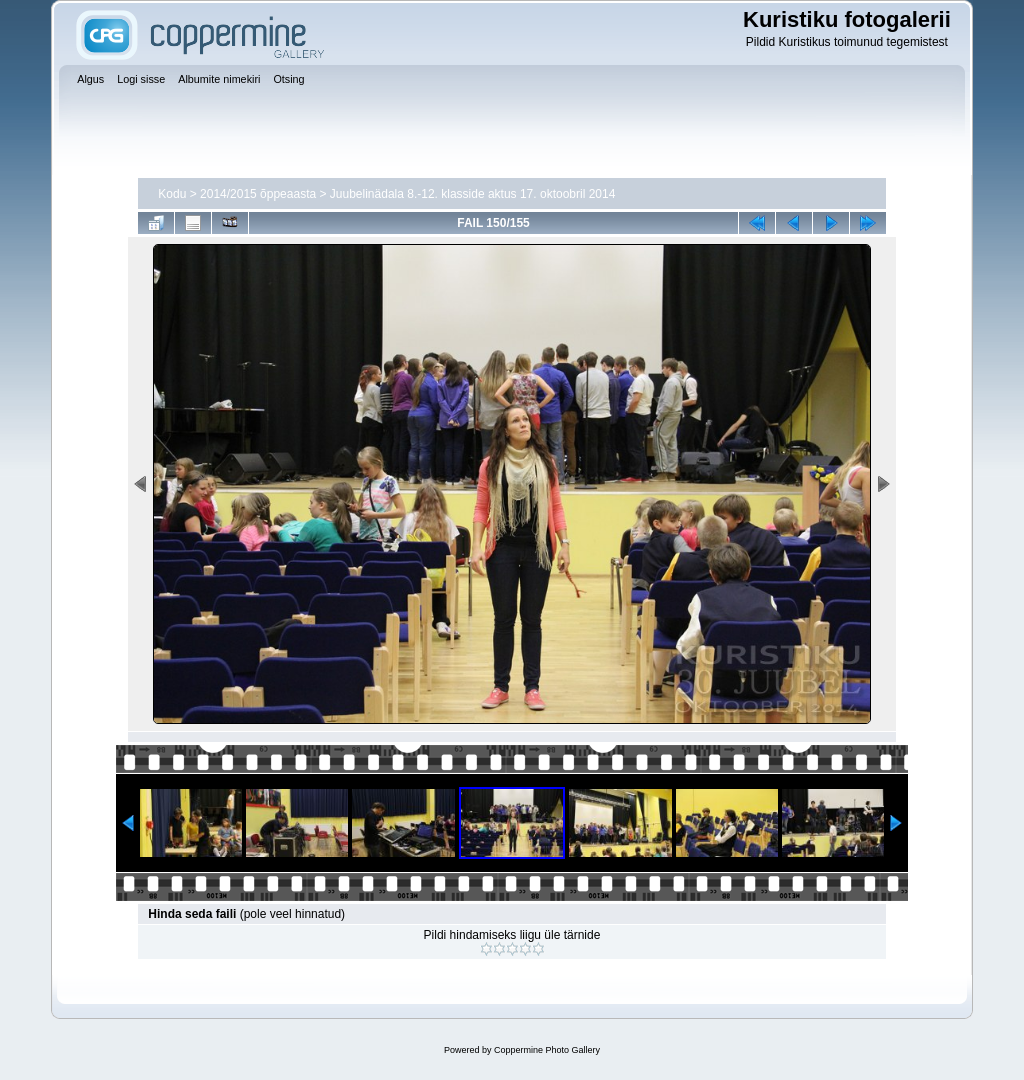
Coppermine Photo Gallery (547, 1050)
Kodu (172, 194)
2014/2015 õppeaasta (258, 194)
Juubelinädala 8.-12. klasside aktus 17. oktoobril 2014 (473, 194)
